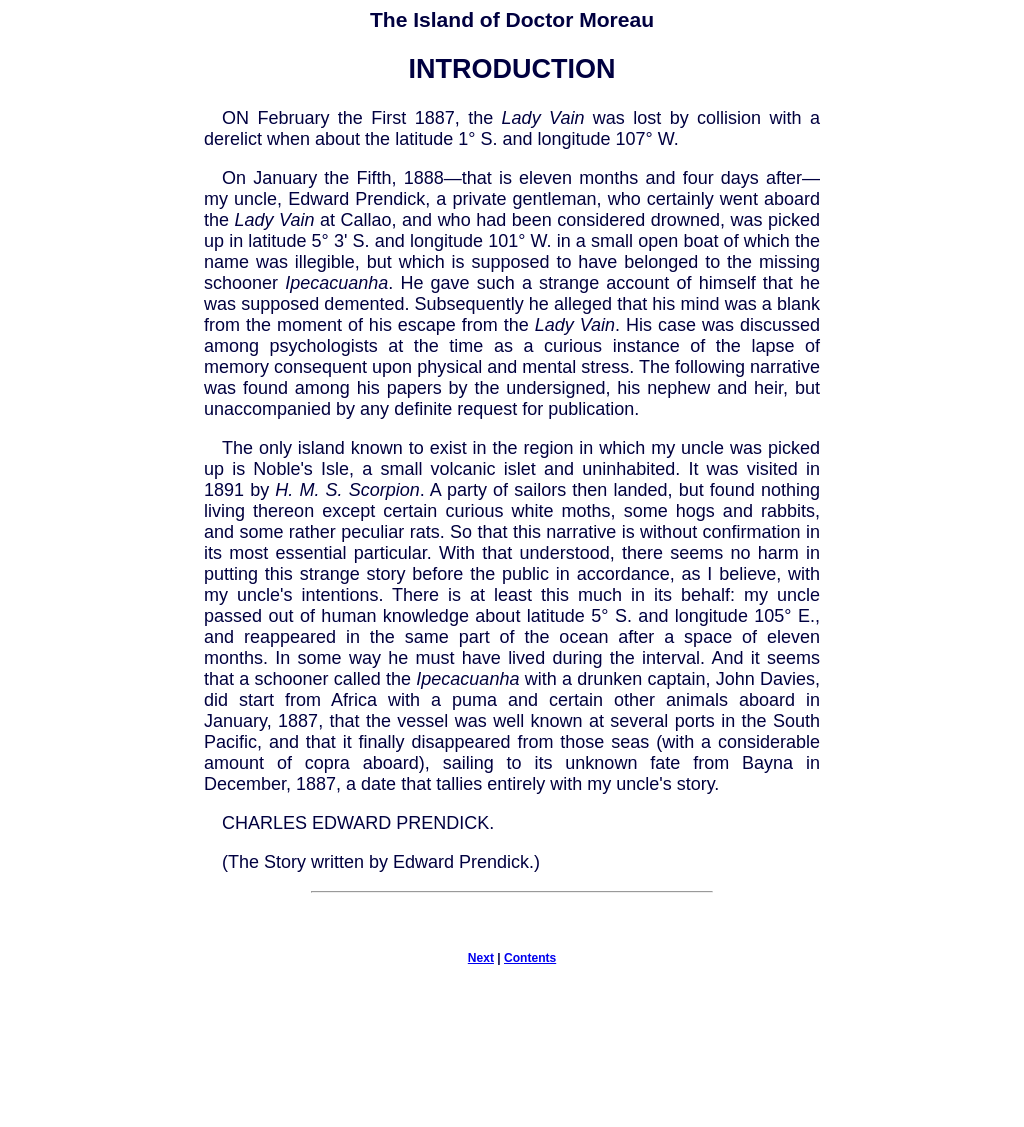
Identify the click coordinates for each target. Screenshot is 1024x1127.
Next (481, 958)
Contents (530, 958)
